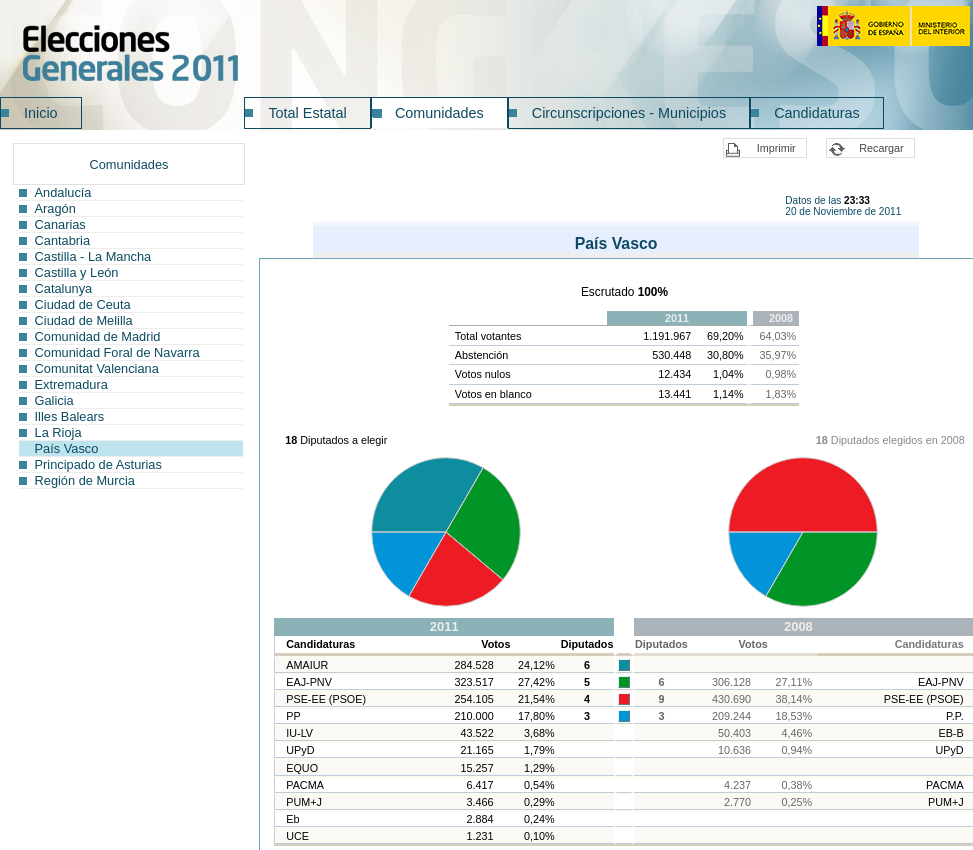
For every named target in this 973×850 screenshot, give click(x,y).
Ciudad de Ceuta (83, 304)
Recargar (881, 148)
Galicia (54, 400)
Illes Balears (70, 416)
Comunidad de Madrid (98, 336)
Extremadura (71, 384)
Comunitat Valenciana (97, 368)
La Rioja (58, 432)
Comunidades (439, 113)
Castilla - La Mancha (93, 256)
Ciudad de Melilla (84, 320)
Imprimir (776, 148)
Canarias (60, 224)
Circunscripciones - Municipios (629, 113)
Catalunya (64, 288)
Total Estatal (307, 113)
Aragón (55, 208)
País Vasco (67, 448)
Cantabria (63, 240)
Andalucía (63, 192)
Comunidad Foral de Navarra (117, 352)
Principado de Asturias (98, 464)
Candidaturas (817, 113)
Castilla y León (77, 272)
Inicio (41, 113)
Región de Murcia (85, 480)
